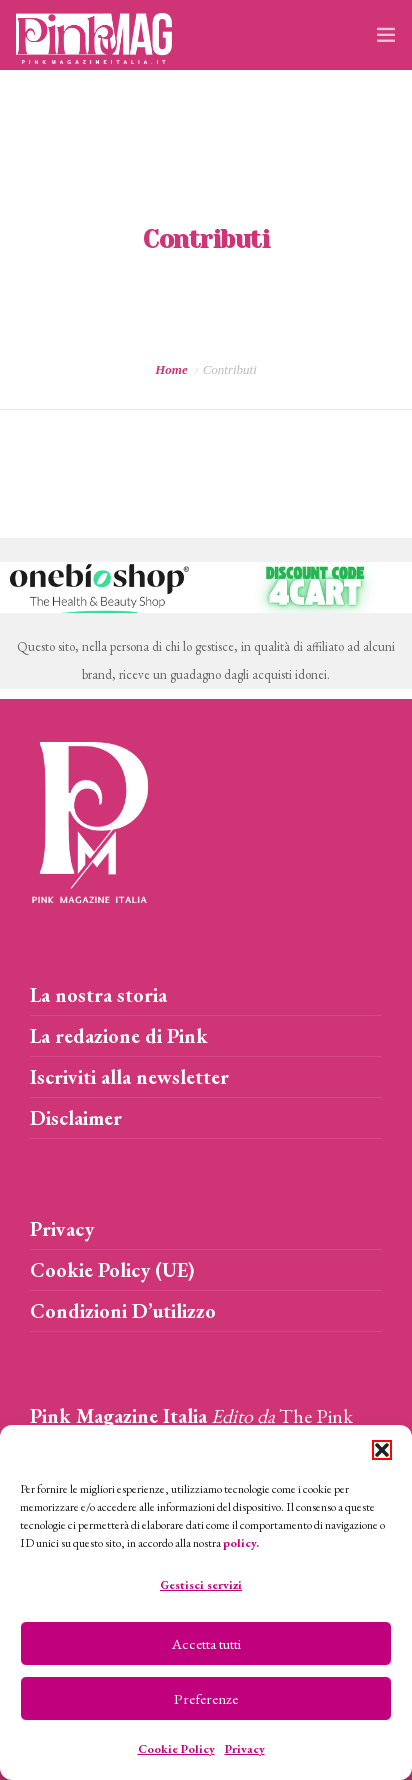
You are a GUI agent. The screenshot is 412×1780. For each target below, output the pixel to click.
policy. (241, 1543)
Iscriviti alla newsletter (129, 1077)
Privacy (245, 1749)
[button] (382, 1450)
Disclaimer (76, 1118)
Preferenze (206, 1698)
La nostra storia (98, 995)
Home (171, 369)
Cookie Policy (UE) (112, 1270)
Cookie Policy (176, 1749)
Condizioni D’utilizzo (123, 1311)
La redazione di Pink (119, 1036)
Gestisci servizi (201, 1585)
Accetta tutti (206, 1643)
